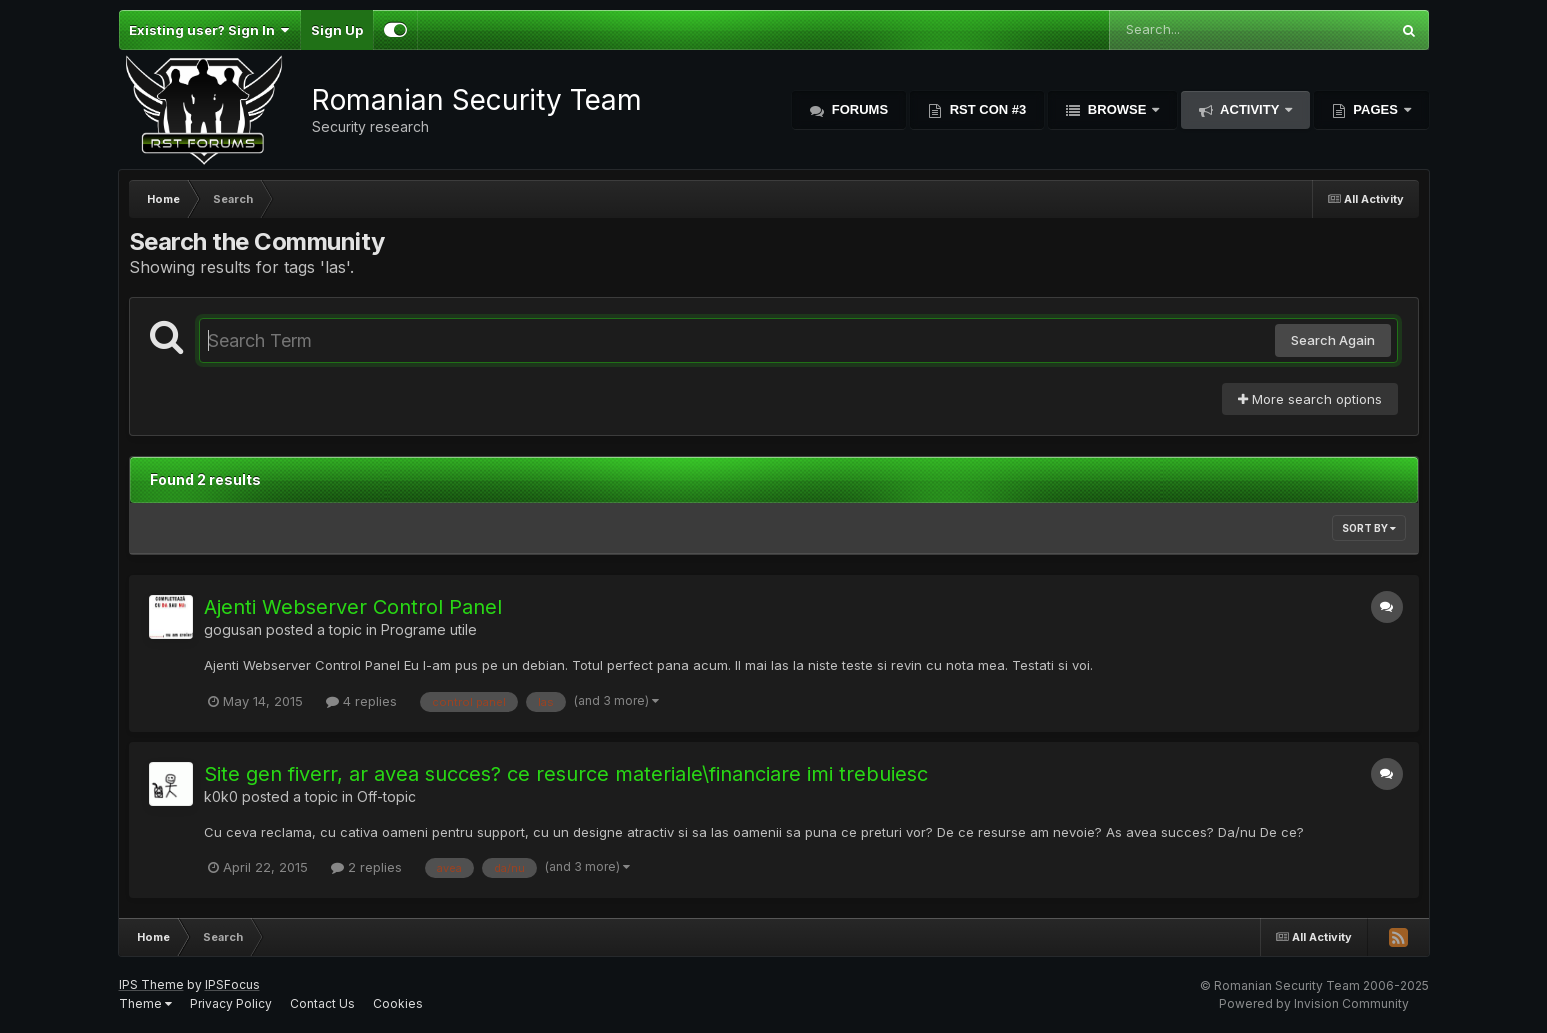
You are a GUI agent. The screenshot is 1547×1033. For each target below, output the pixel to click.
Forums (858, 109)
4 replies (361, 701)
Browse (1117, 109)
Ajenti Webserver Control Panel (353, 607)
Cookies (398, 1003)
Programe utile (429, 629)
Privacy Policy (231, 1003)
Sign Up (337, 30)
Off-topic (386, 796)
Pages (1376, 109)
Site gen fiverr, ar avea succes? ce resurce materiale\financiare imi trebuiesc (566, 774)
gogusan (233, 629)
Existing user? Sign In (209, 30)
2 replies (366, 867)
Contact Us (322, 1003)
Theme (145, 1003)
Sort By (1369, 528)
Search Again (1333, 340)
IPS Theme (151, 984)
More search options (1310, 399)
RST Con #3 (986, 109)
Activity (1250, 109)
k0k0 (221, 796)
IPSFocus (232, 984)
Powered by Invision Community (1314, 1003)
